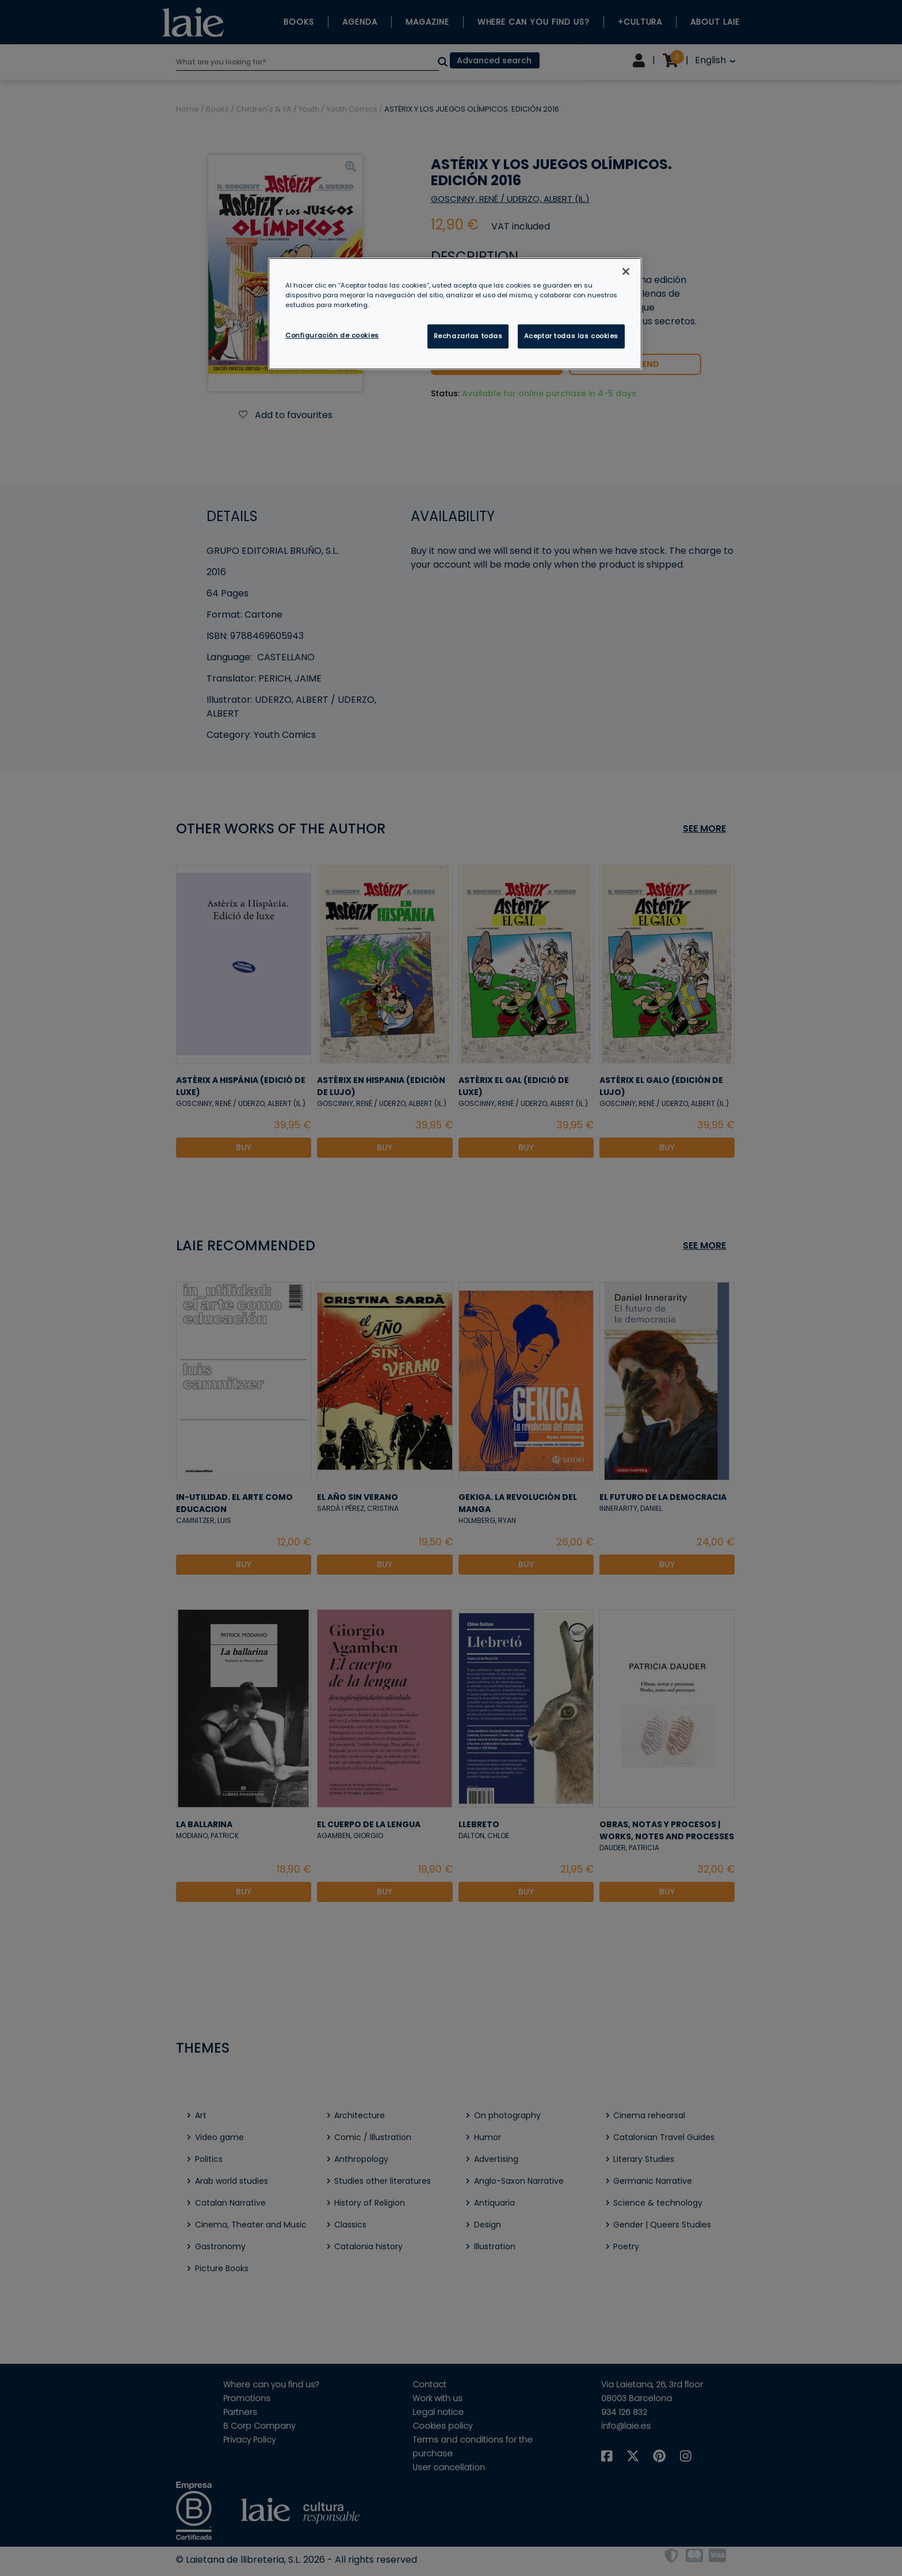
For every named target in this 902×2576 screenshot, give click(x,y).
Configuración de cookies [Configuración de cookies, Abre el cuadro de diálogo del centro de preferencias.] (332, 335)
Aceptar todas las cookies (571, 335)
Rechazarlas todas (468, 335)
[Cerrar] (626, 271)
